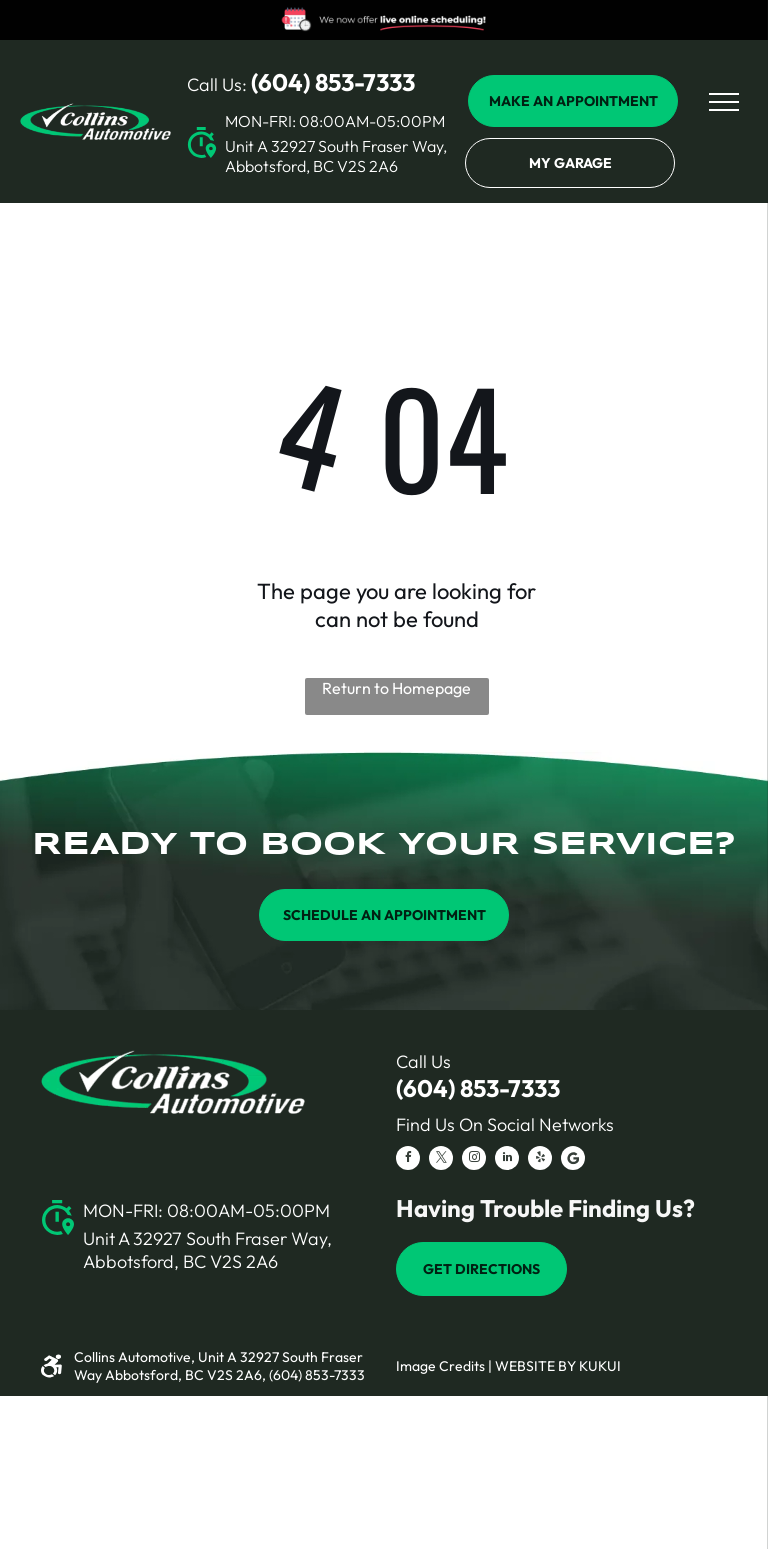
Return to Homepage (396, 688)
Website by (535, 1366)
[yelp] (540, 1160)
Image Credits (440, 1366)
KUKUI (600, 1366)
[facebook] (408, 1160)
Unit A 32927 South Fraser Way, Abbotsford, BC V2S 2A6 (336, 156)
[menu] (724, 102)
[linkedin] (507, 1160)
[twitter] (441, 1160)
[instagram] (474, 1160)
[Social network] (573, 1160)
